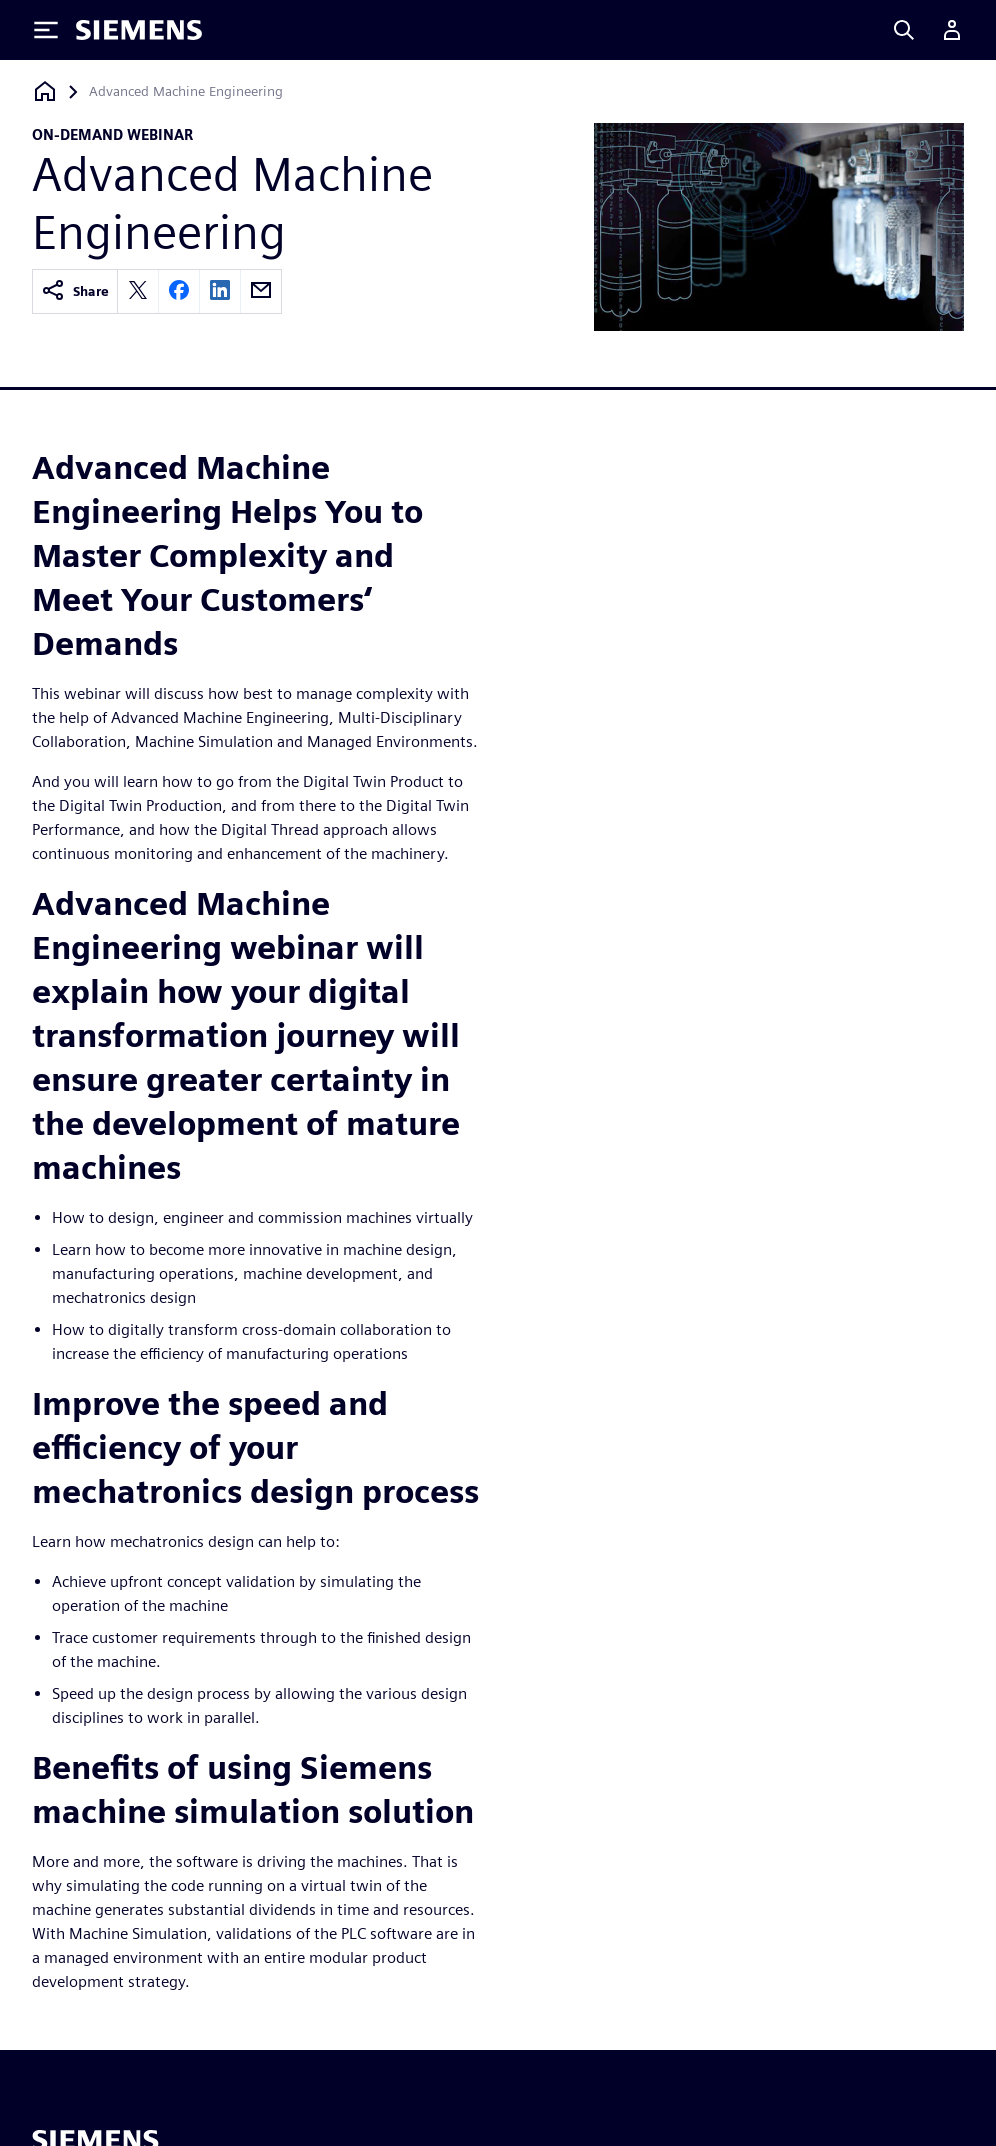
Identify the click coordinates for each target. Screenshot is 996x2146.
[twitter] (138, 291)
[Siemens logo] (139, 30)
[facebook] (179, 291)
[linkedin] (220, 291)
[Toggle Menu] (46, 30)
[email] (261, 291)
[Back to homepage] (45, 91)
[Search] (904, 30)
